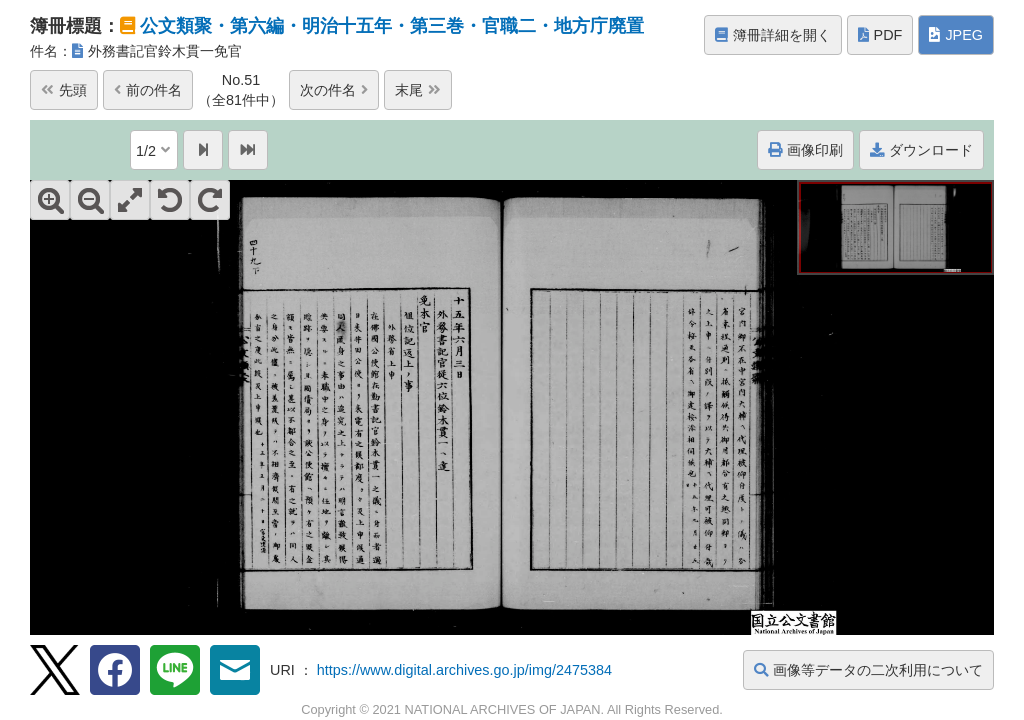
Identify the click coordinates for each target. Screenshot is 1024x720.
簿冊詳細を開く (773, 35)
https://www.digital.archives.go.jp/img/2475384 (464, 670)
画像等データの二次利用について (868, 670)
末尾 (418, 90)
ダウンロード (921, 150)
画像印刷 (805, 150)
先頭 (64, 90)
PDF (880, 35)
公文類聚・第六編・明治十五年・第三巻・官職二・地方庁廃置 (392, 26)
